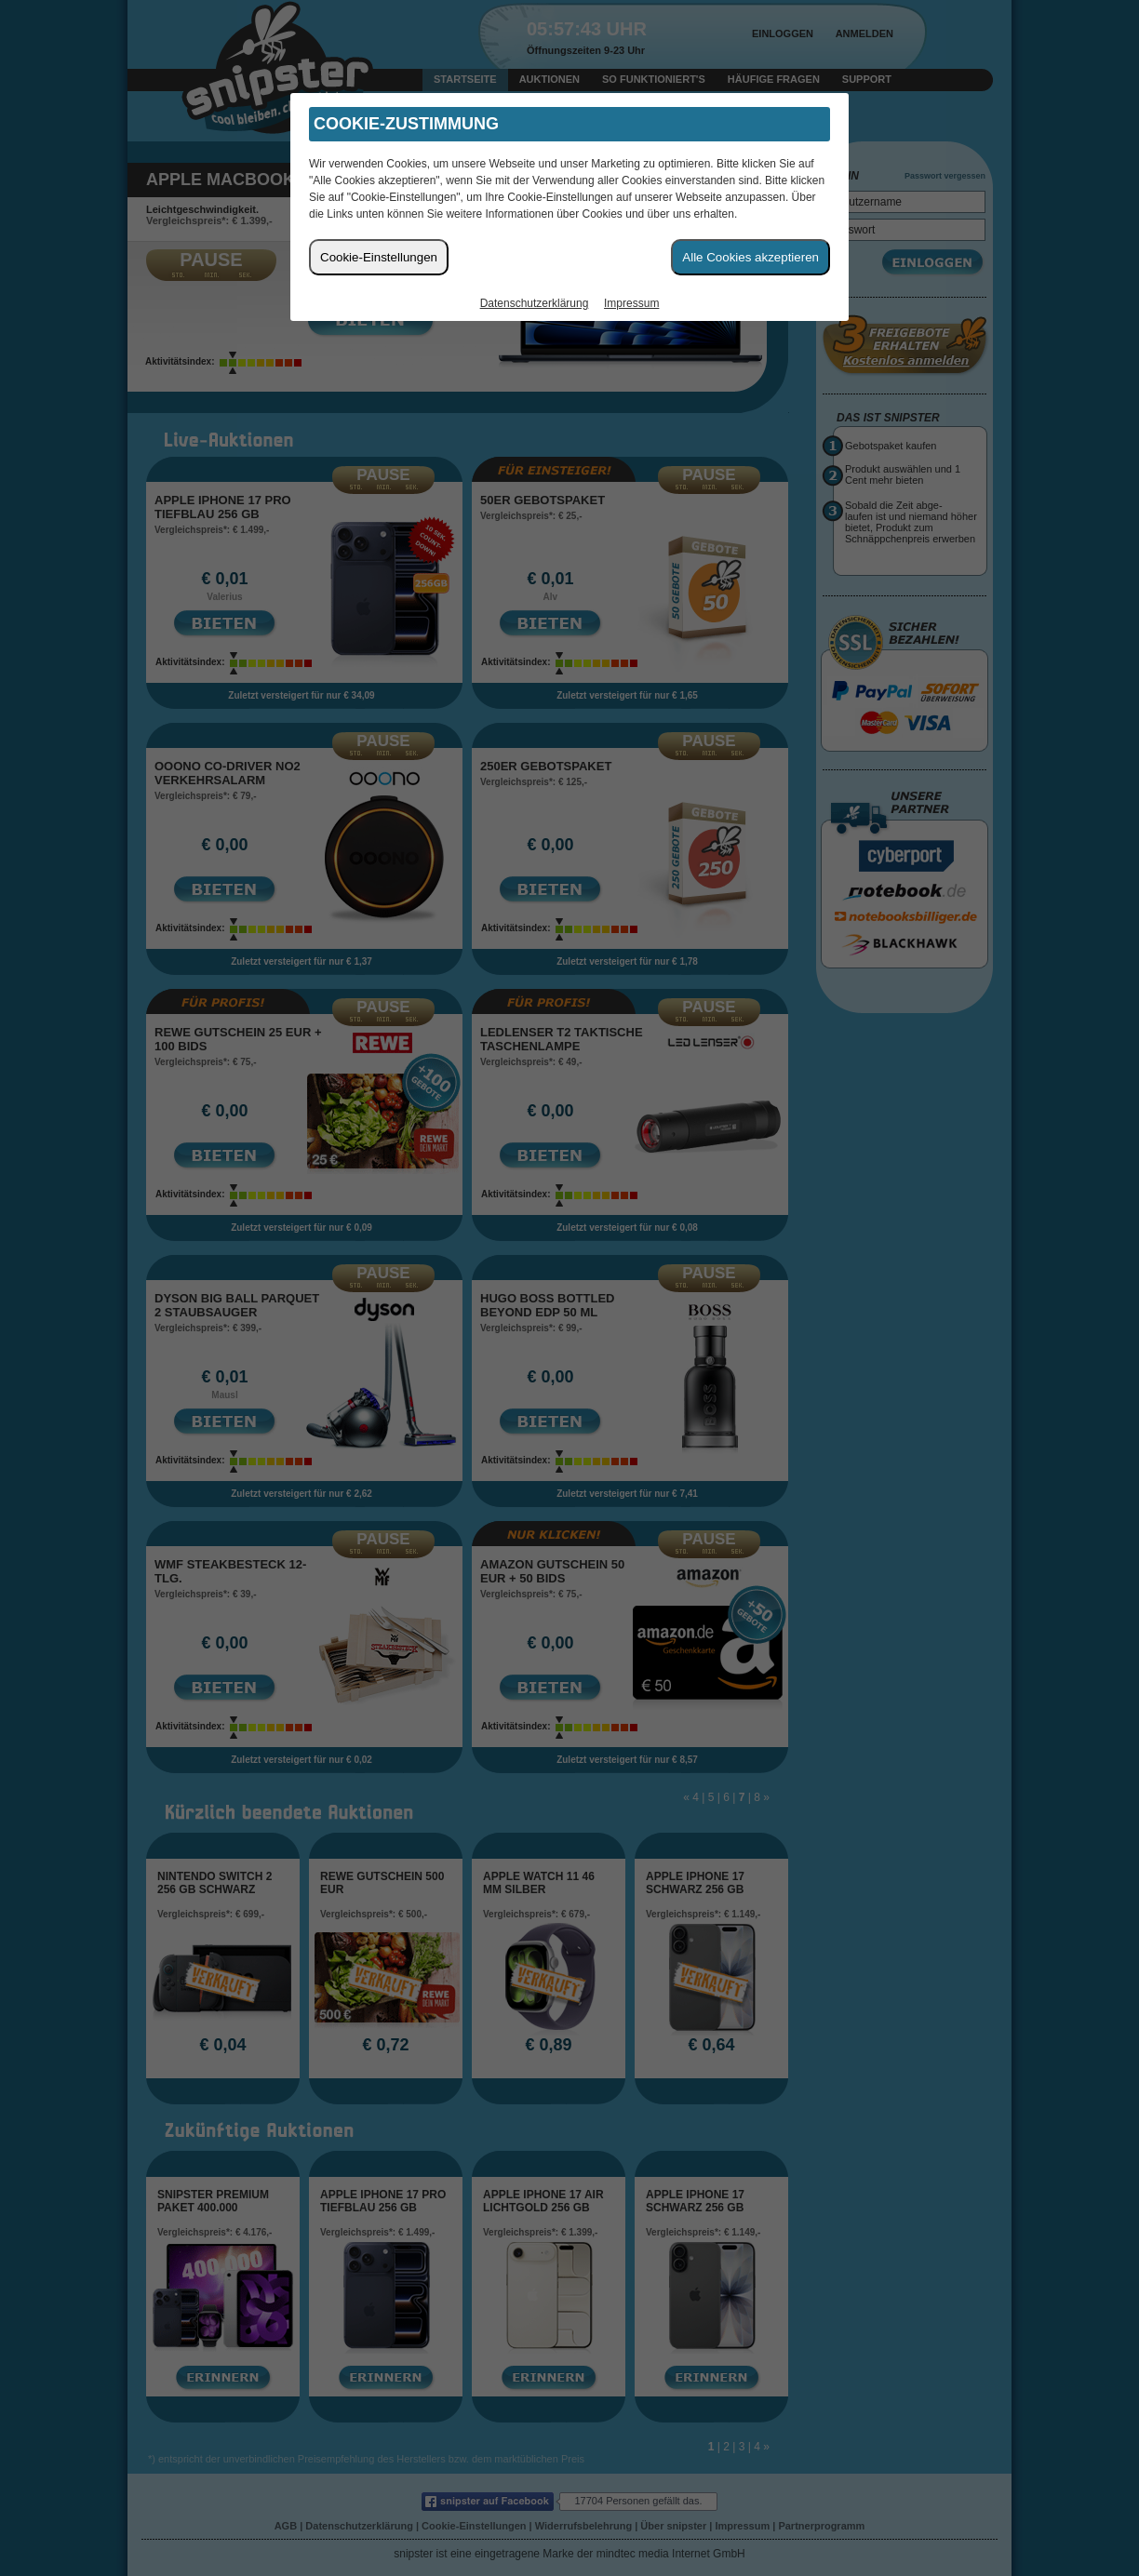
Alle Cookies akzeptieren (750, 257)
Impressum (631, 303)
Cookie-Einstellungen (378, 257)
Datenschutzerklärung (534, 303)
